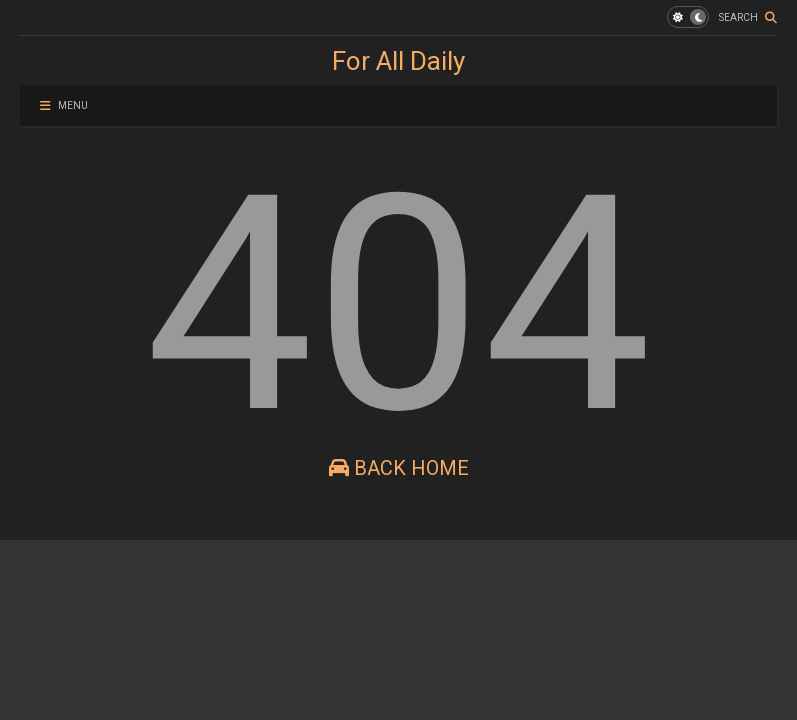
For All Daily (398, 61)
